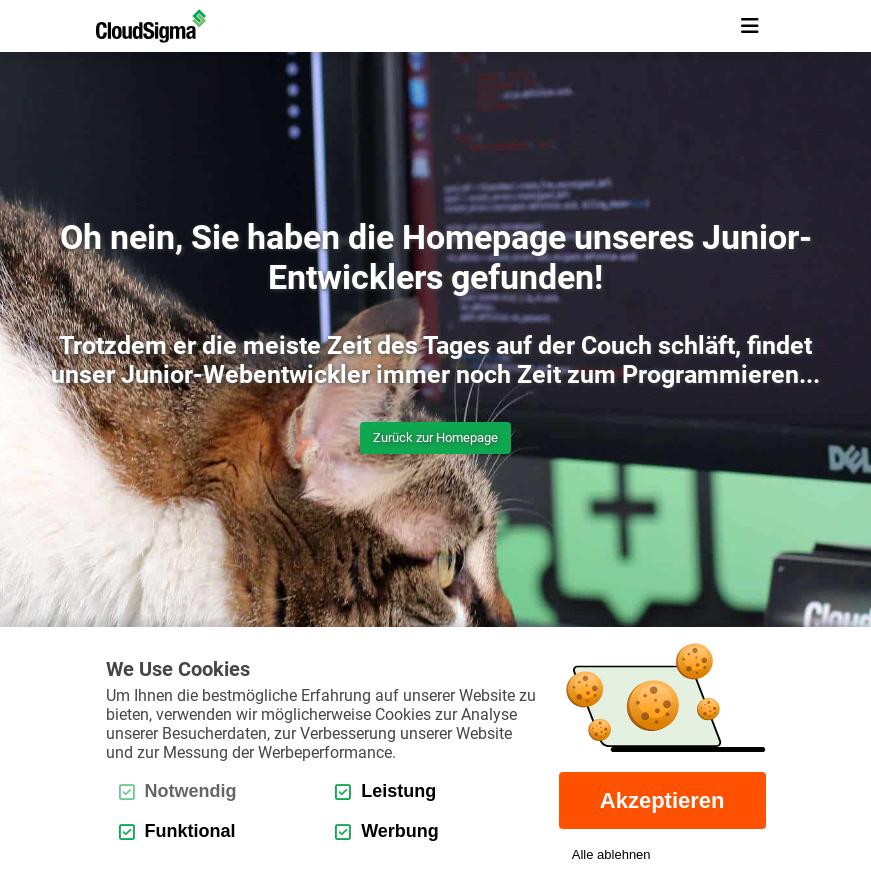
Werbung (387, 831)
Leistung (385, 791)
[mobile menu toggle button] (750, 26)
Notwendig (178, 791)
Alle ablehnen (611, 854)
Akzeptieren (662, 800)
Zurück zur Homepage (435, 437)
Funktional (177, 831)
